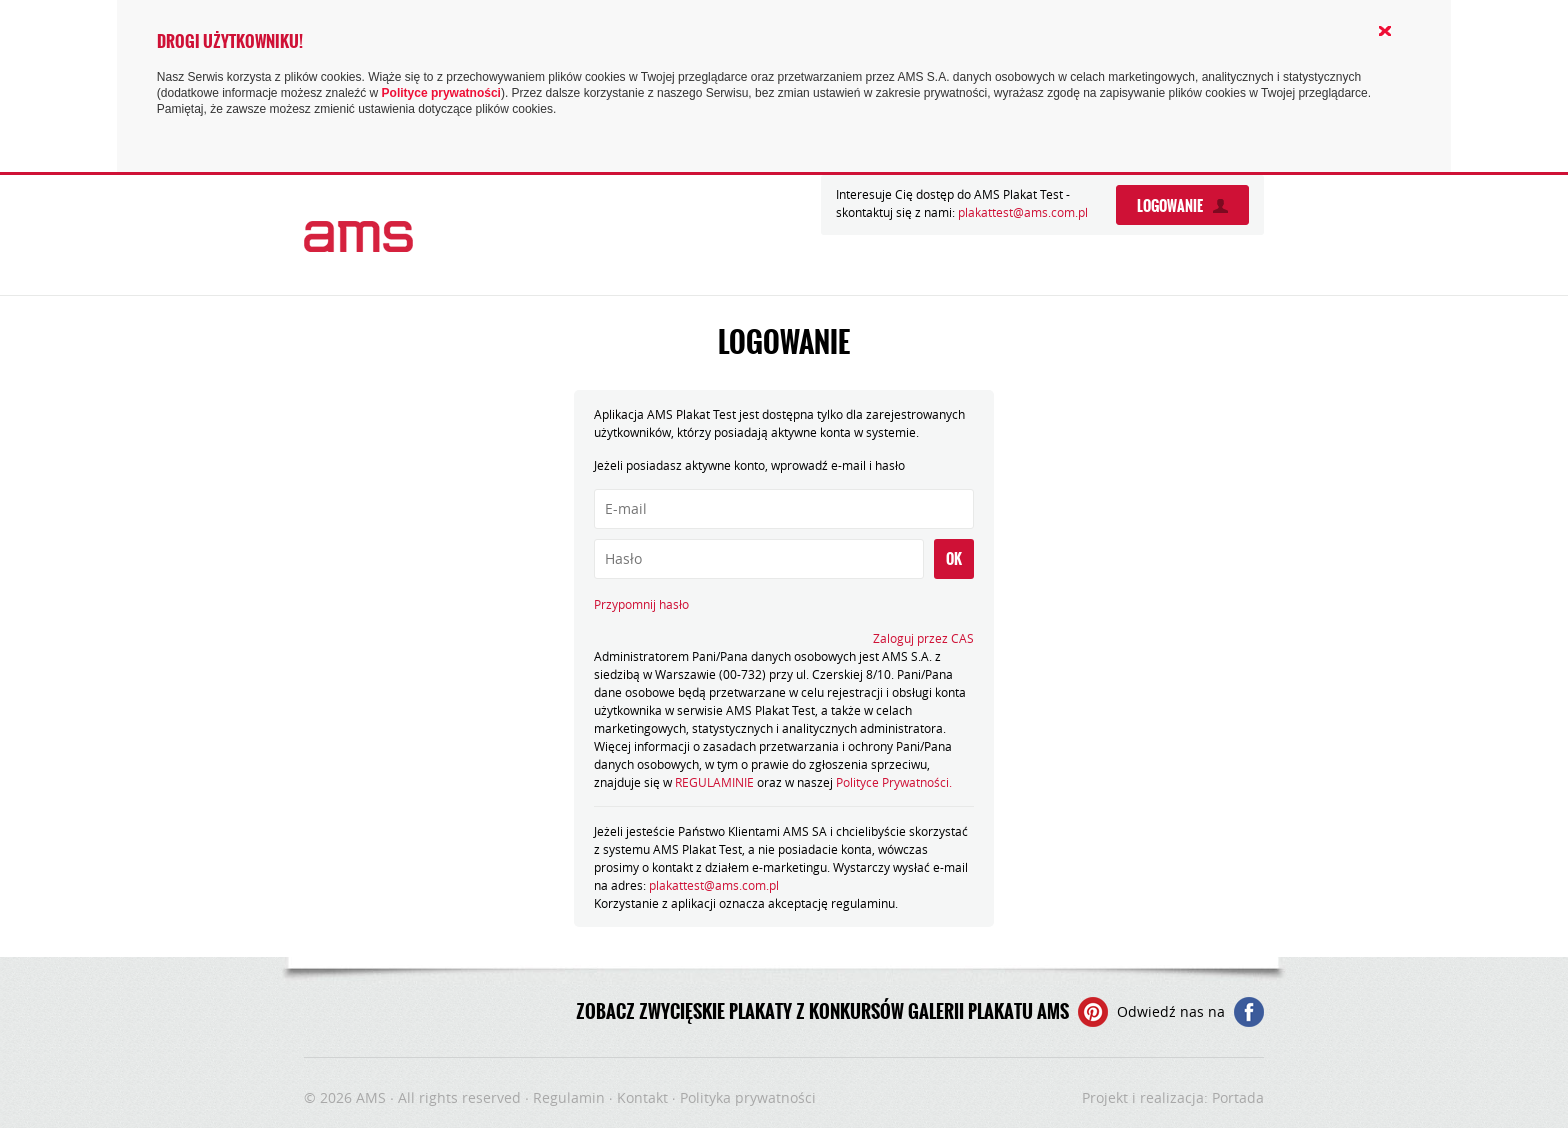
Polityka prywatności (748, 1097)
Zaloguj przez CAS (923, 638)
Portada (1238, 1097)
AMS (371, 1097)
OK (954, 559)
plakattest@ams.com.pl (1023, 212)
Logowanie (1170, 206)
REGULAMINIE (714, 782)
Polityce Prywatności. (894, 782)
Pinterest (1093, 1012)
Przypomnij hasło (641, 604)
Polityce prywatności (441, 93)
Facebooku (1249, 1012)
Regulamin (569, 1097)
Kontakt (642, 1097)
